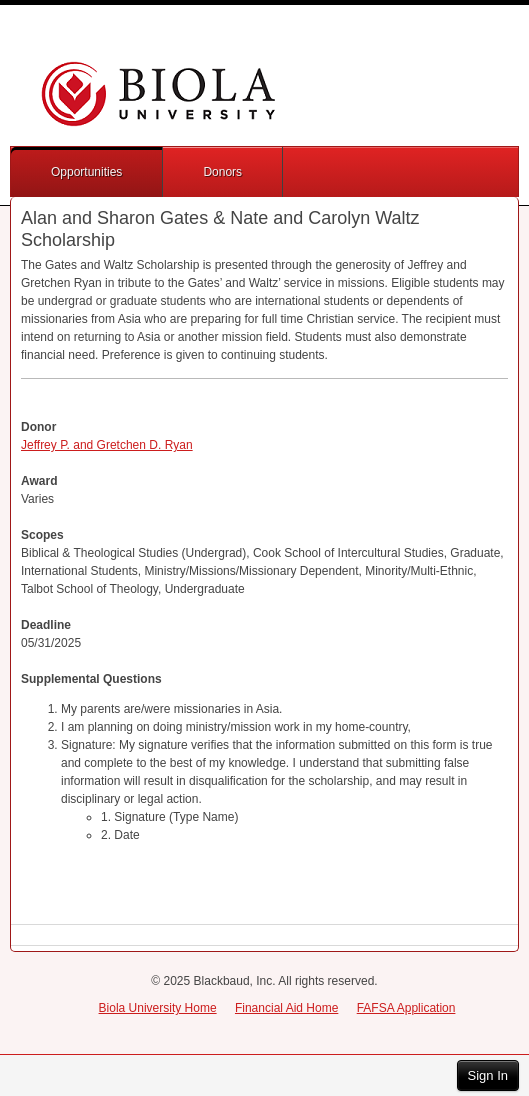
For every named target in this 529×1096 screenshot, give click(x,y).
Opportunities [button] (86, 172)
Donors (222, 172)
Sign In (488, 1075)
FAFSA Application (406, 1008)
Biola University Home (158, 1008)
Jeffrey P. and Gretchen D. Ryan (107, 445)
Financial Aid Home (286, 1008)
